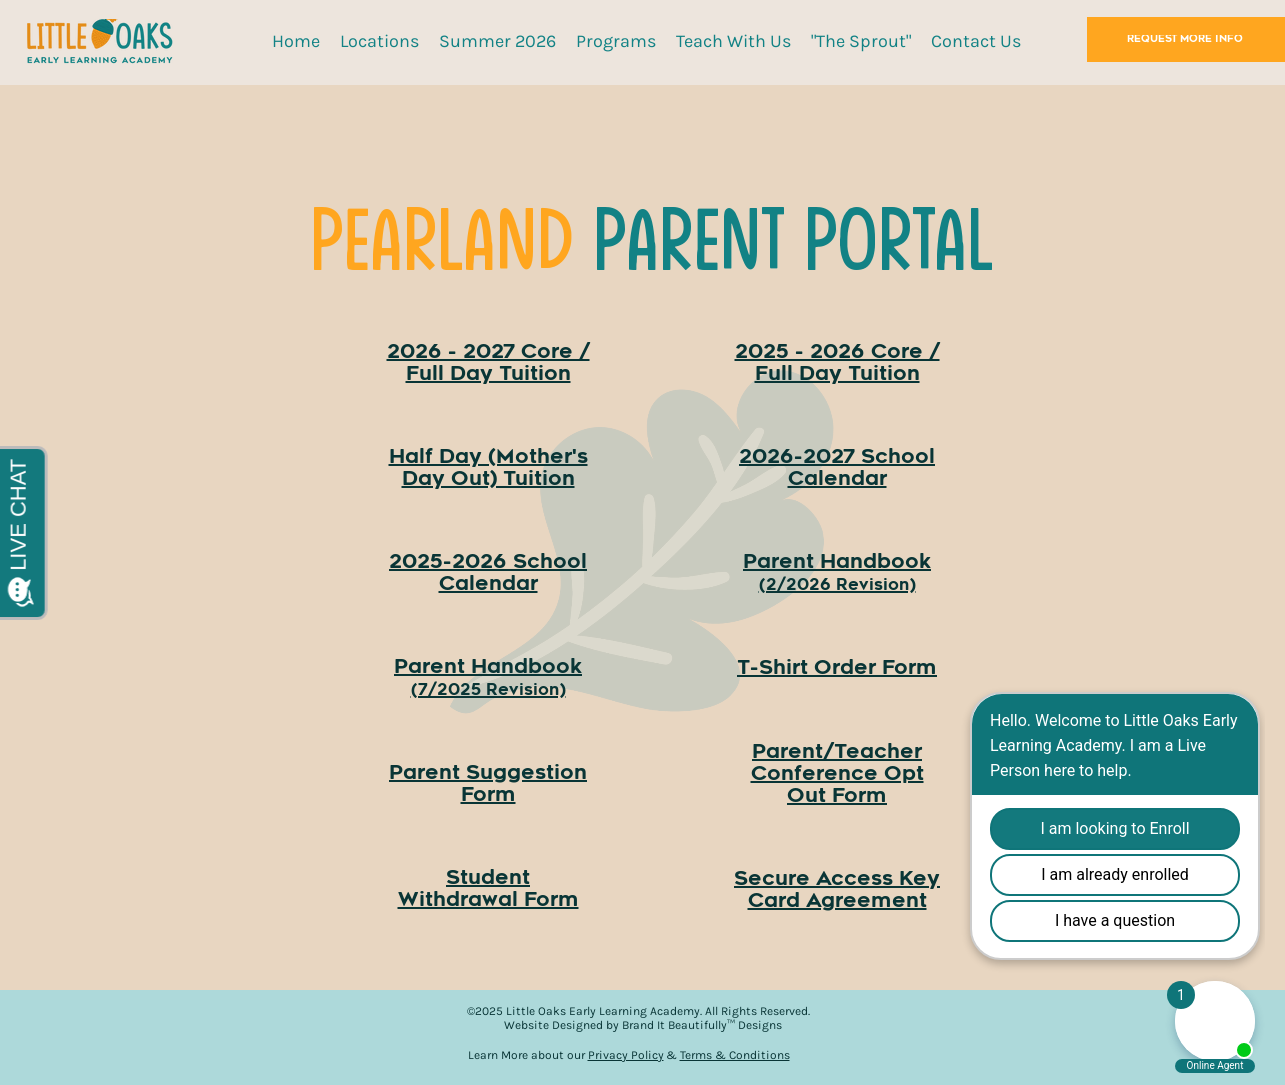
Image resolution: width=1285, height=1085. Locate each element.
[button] (379, 41)
